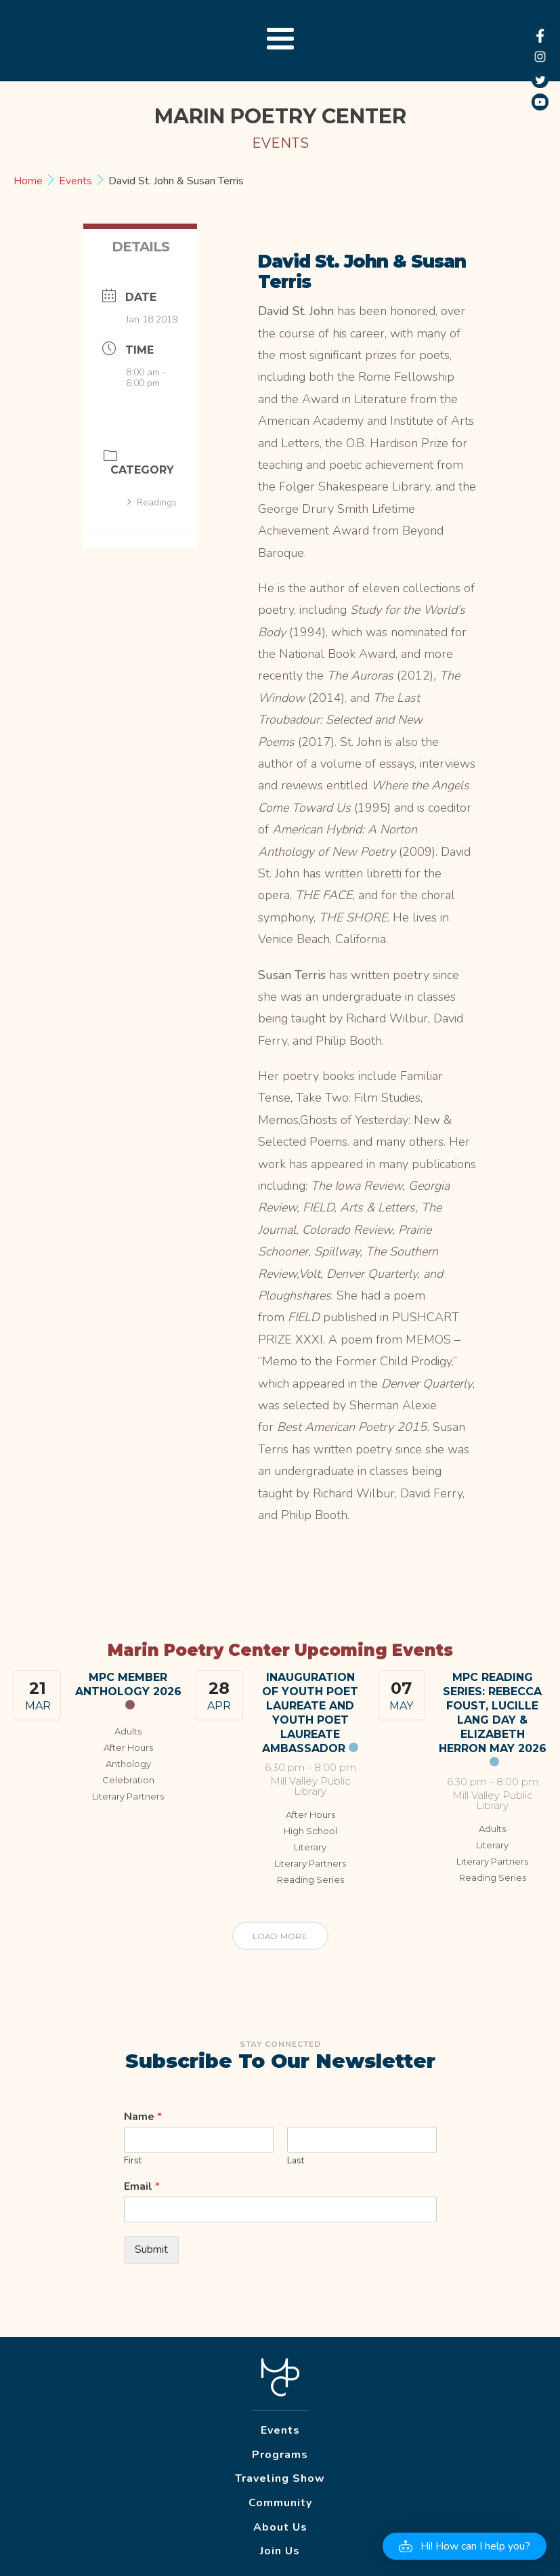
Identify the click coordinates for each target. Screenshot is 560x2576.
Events (75, 180)
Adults (128, 1731)
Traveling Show (280, 2478)
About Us (280, 2527)
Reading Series (310, 1879)
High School (310, 1830)
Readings (152, 502)
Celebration (128, 1779)
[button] (464, 2546)
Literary (310, 1847)
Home (29, 180)
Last (295, 2161)
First (133, 2161)
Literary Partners (128, 1796)
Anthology (128, 1763)
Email (142, 2187)
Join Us (280, 2550)
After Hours (128, 1747)
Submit (151, 2249)
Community (280, 2502)
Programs (280, 2454)
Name (143, 2117)
